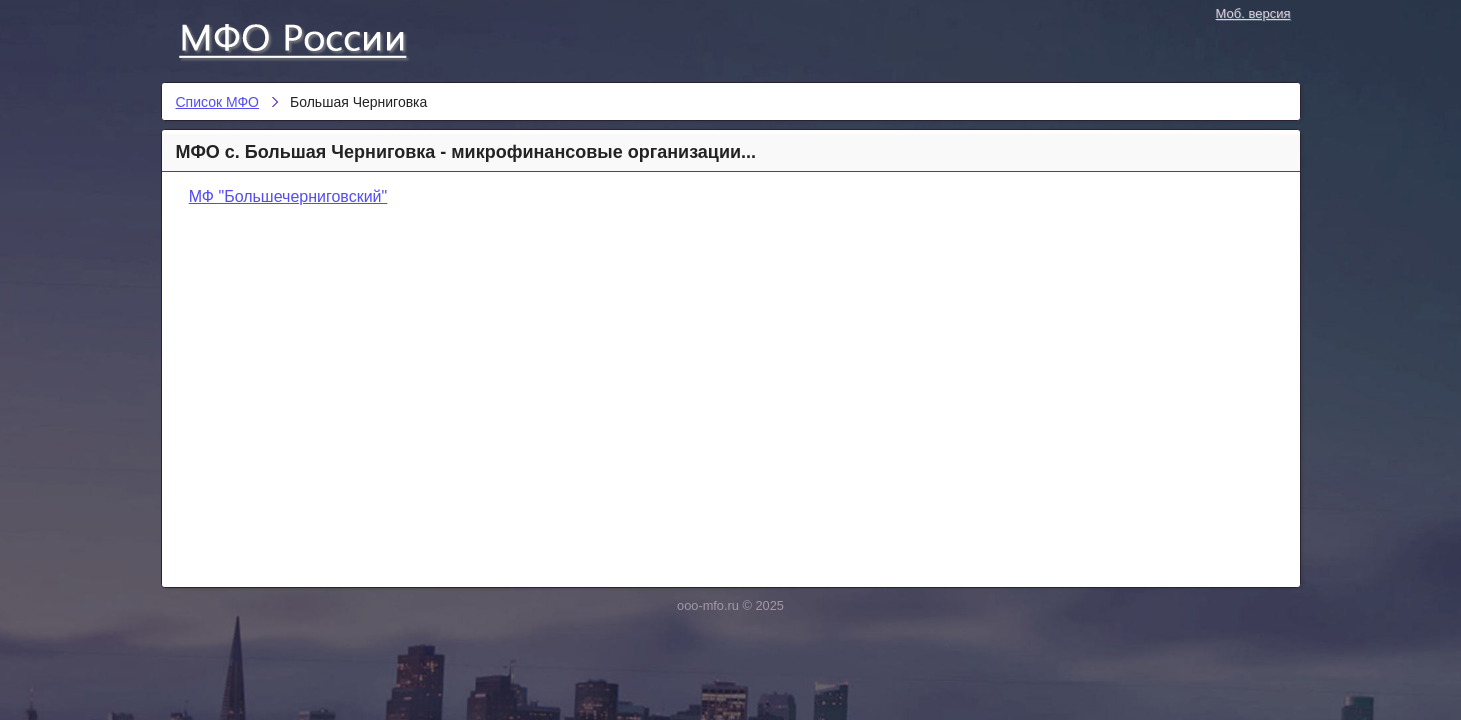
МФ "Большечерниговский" (288, 196)
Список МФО (311, 37)
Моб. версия (1253, 13)
